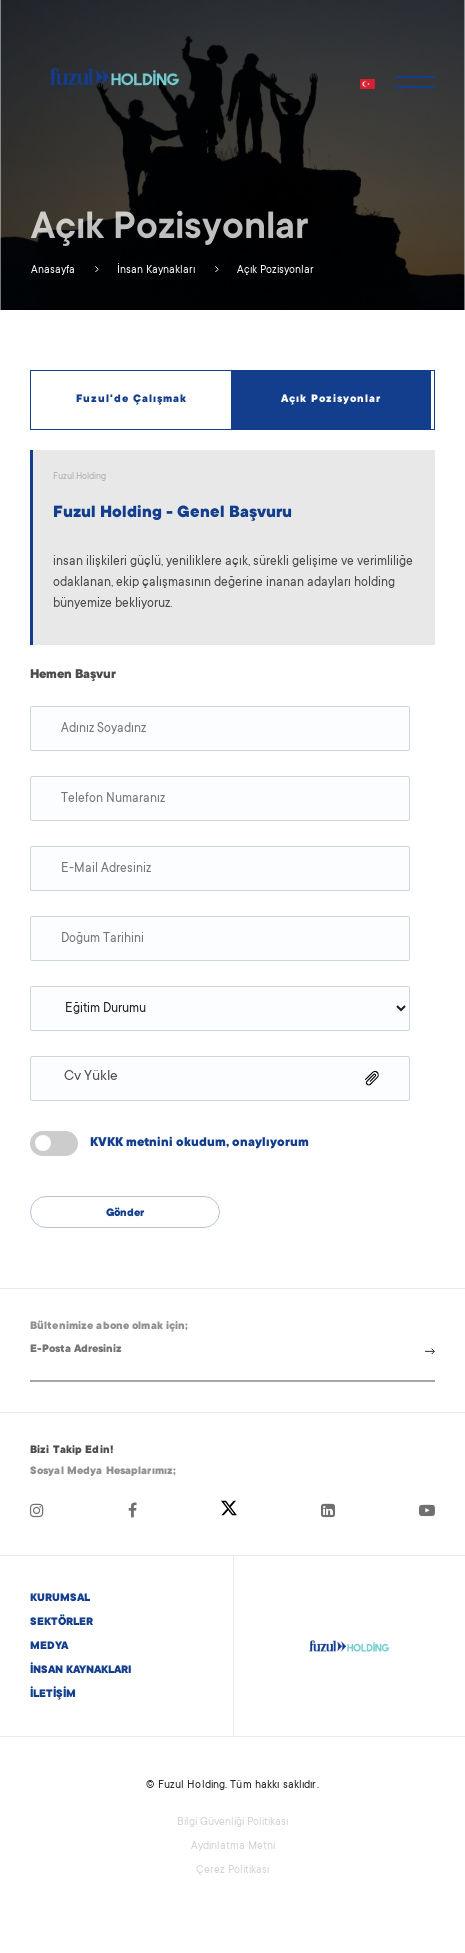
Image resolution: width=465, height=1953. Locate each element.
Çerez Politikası (232, 1871)
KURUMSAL (60, 1599)
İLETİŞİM (53, 1695)
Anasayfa (53, 271)
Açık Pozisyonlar (274, 271)
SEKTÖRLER (61, 1623)
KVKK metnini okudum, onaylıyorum (199, 1143)
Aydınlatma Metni (233, 1847)
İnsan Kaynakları (154, 271)
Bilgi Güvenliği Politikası (232, 1823)
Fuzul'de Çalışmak (131, 400)
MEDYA (49, 1647)
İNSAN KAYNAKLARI (80, 1671)
